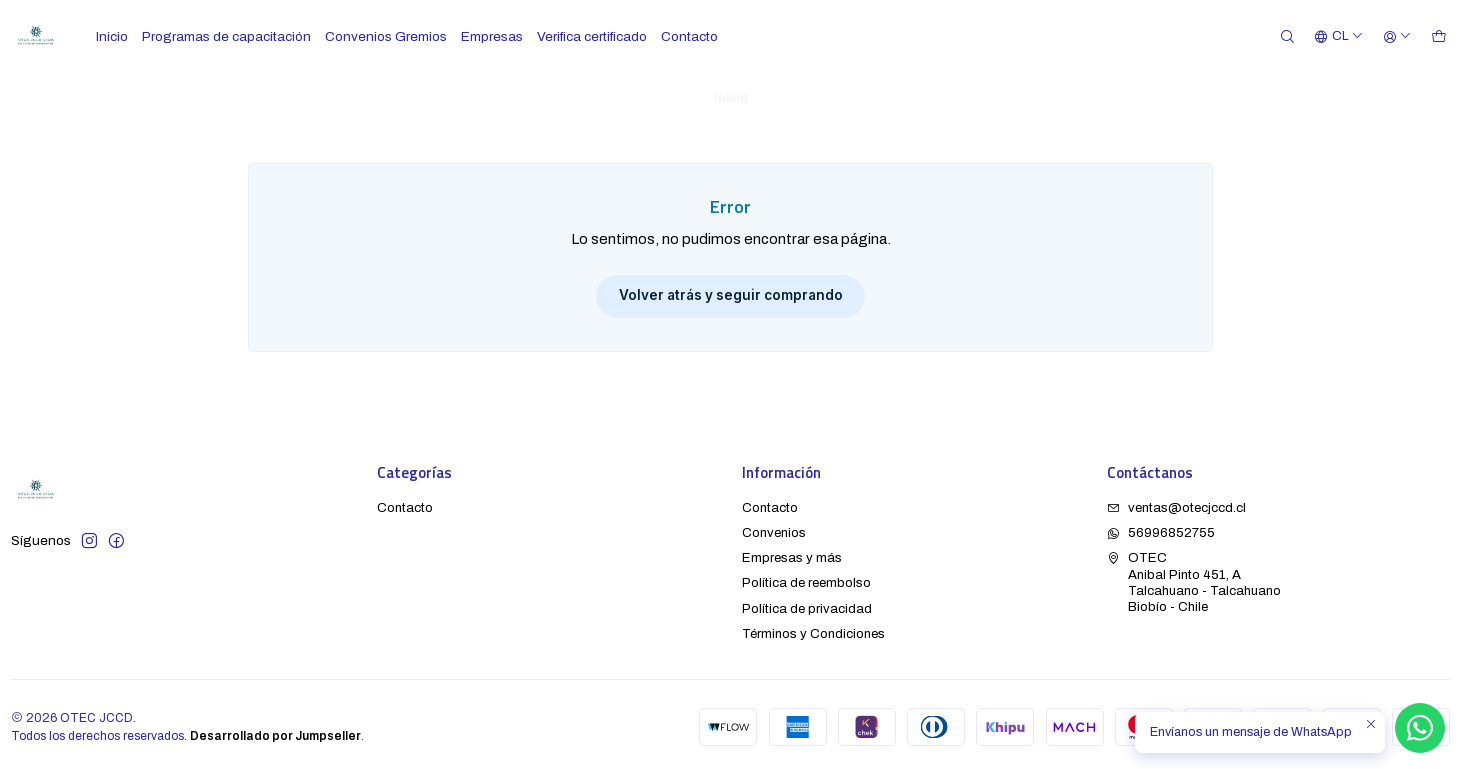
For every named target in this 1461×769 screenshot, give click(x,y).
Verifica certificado (592, 36)
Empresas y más (792, 552)
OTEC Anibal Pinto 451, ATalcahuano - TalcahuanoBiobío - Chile (1194, 577)
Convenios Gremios (386, 36)
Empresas (492, 36)
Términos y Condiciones (813, 628)
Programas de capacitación (226, 36)
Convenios (774, 527)
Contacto (689, 36)
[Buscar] (1287, 36)
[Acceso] (1397, 36)
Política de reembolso (806, 577)
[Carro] (1438, 36)
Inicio (112, 36)
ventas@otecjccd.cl (1176, 502)
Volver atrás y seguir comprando (731, 290)
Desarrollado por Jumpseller (275, 731)
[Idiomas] (1339, 36)
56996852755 (1161, 527)
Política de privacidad (807, 602)
